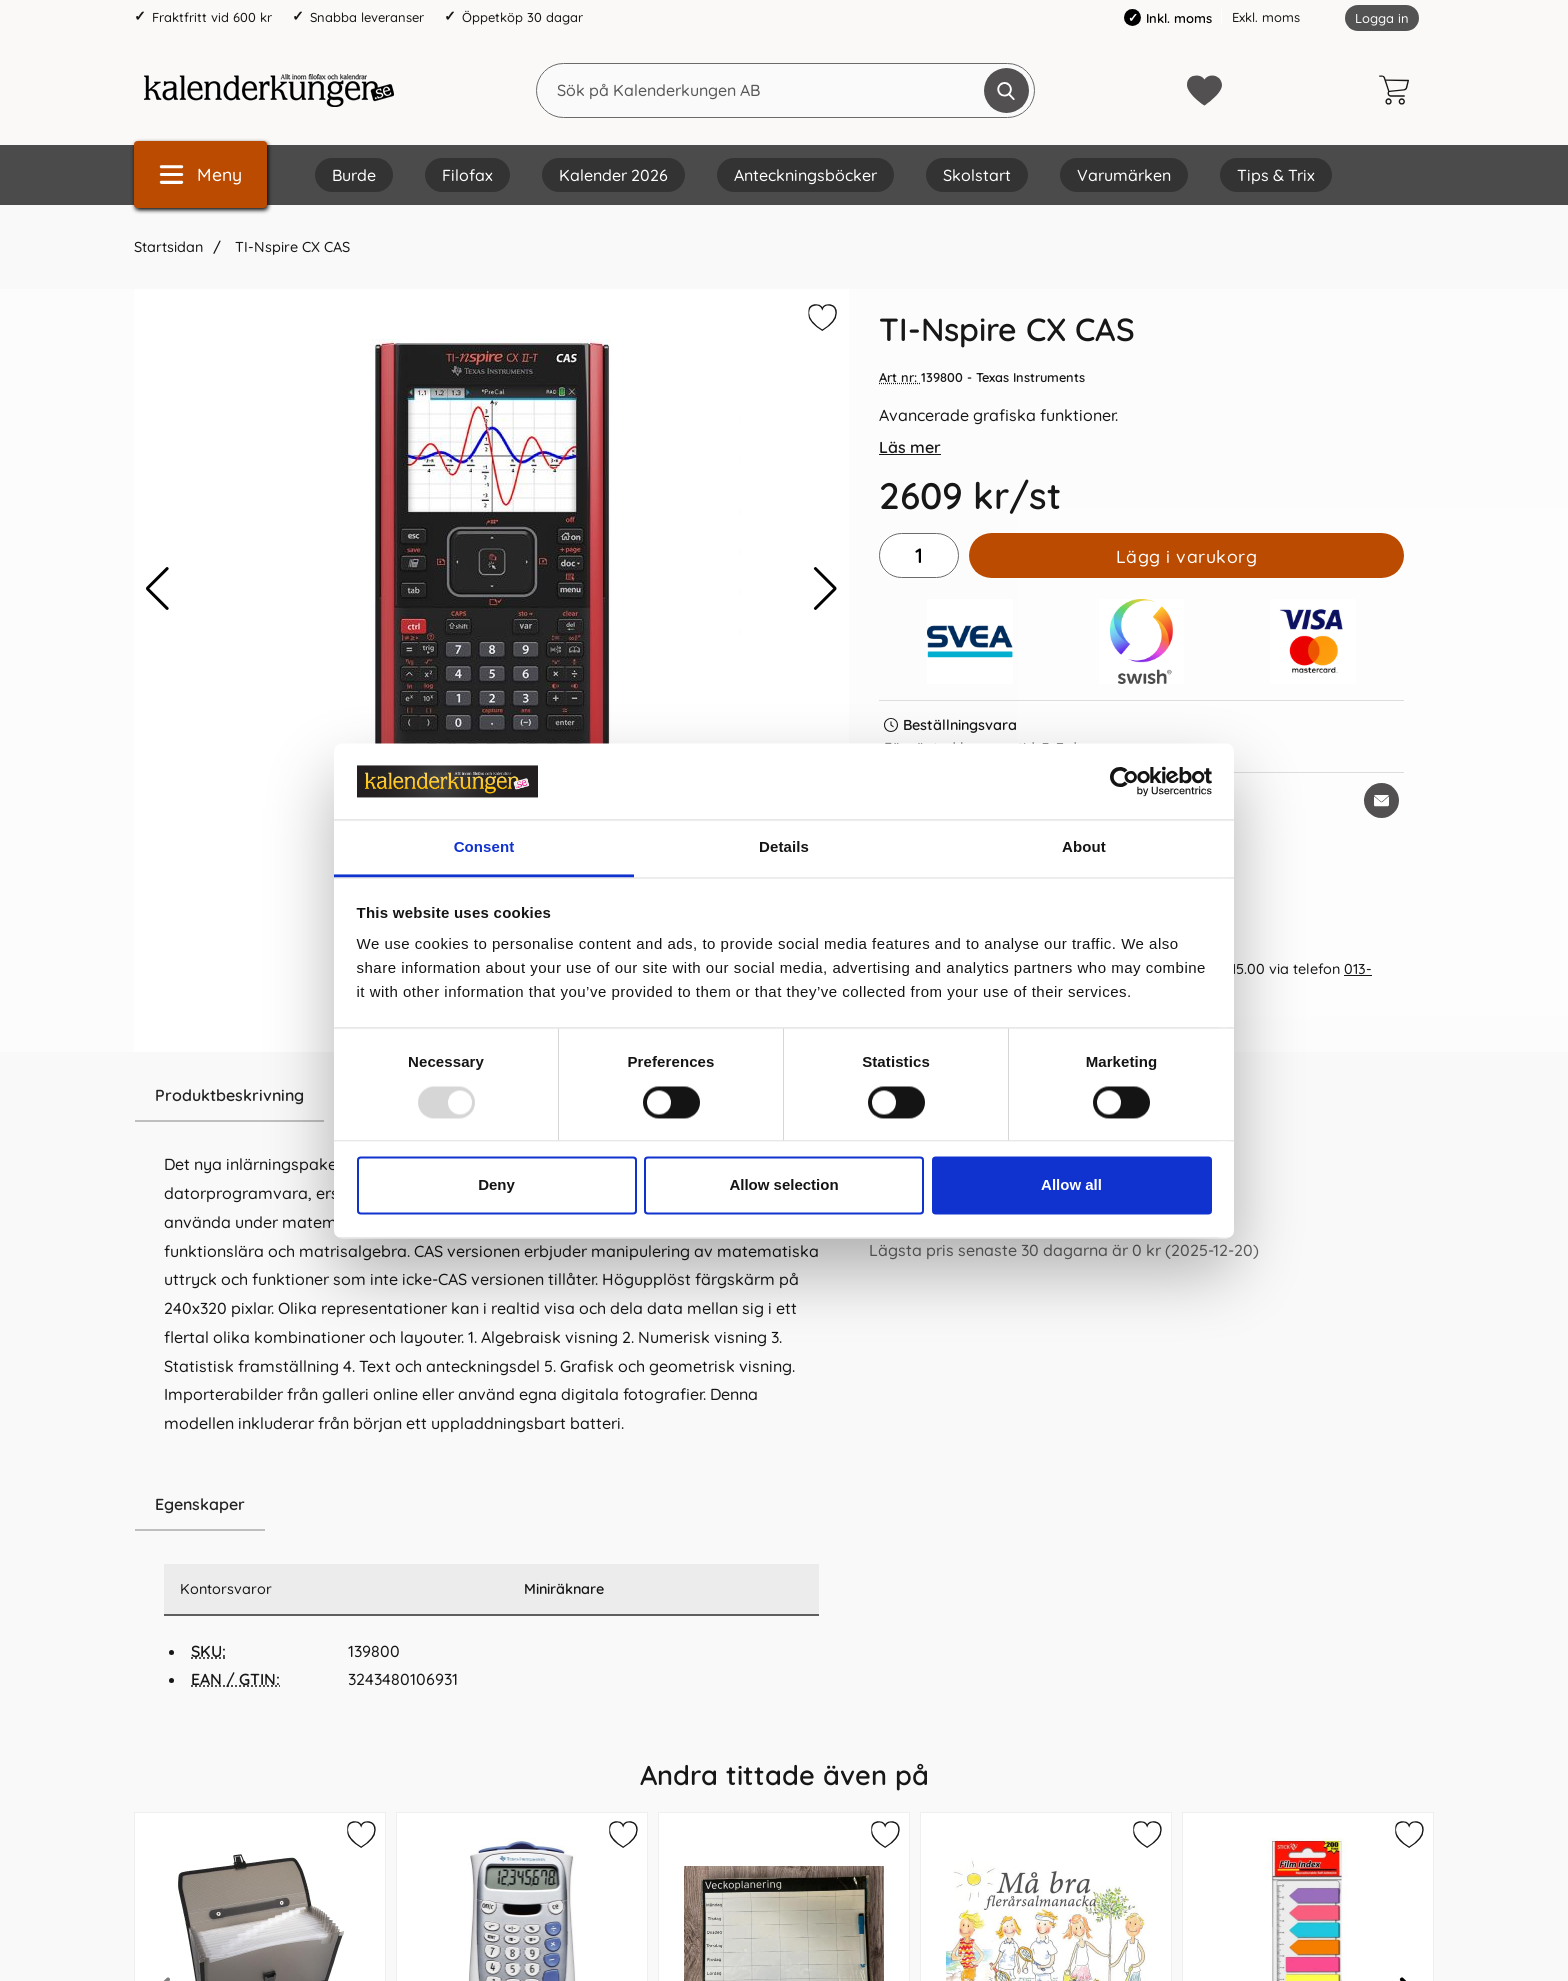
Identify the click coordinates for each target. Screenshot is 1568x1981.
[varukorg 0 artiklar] (1399, 90)
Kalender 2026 (613, 175)
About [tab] (1084, 847)
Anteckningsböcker (805, 175)
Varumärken (1124, 175)
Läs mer (910, 447)
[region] (491, 1505)
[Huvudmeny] (200, 174)
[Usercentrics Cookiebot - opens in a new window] (1124, 781)
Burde (354, 175)
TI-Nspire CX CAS (290, 247)
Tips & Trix (1276, 175)
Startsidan (168, 247)
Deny (496, 1185)
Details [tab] (784, 847)
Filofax (467, 175)
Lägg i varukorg (1187, 556)
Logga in (1382, 18)
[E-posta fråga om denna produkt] (1381, 800)
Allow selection (783, 1185)
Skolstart (977, 175)
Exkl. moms (1266, 17)
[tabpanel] (491, 1274)
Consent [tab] (484, 847)
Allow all (1071, 1185)
